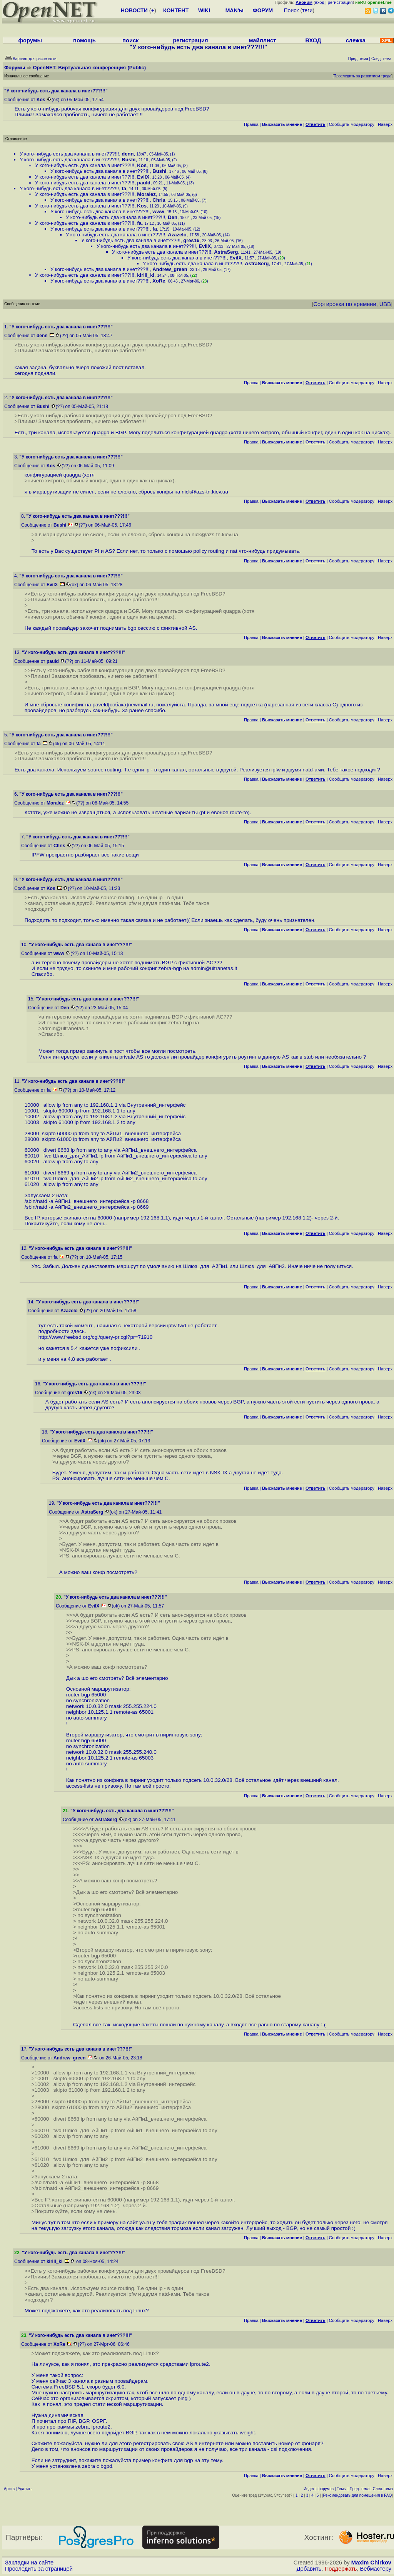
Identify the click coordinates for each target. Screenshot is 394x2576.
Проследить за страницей (39, 2569)
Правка (251, 124)
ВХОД (313, 40)
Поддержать (341, 2569)
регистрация (340, 2)
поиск (130, 40)
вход (319, 2)
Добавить (309, 2569)
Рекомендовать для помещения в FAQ (357, 2495)
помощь (84, 40)
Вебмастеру (375, 2569)
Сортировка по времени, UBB (352, 304)
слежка (356, 40)
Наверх (385, 124)
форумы (30, 40)
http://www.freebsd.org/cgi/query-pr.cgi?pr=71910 (95, 1337)
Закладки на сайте (29, 2562)
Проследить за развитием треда (362, 76)
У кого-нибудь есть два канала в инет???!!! (69, 154)
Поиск (291, 10)
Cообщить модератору (351, 124)
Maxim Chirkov (371, 2562)
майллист (262, 40)
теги (307, 10)
